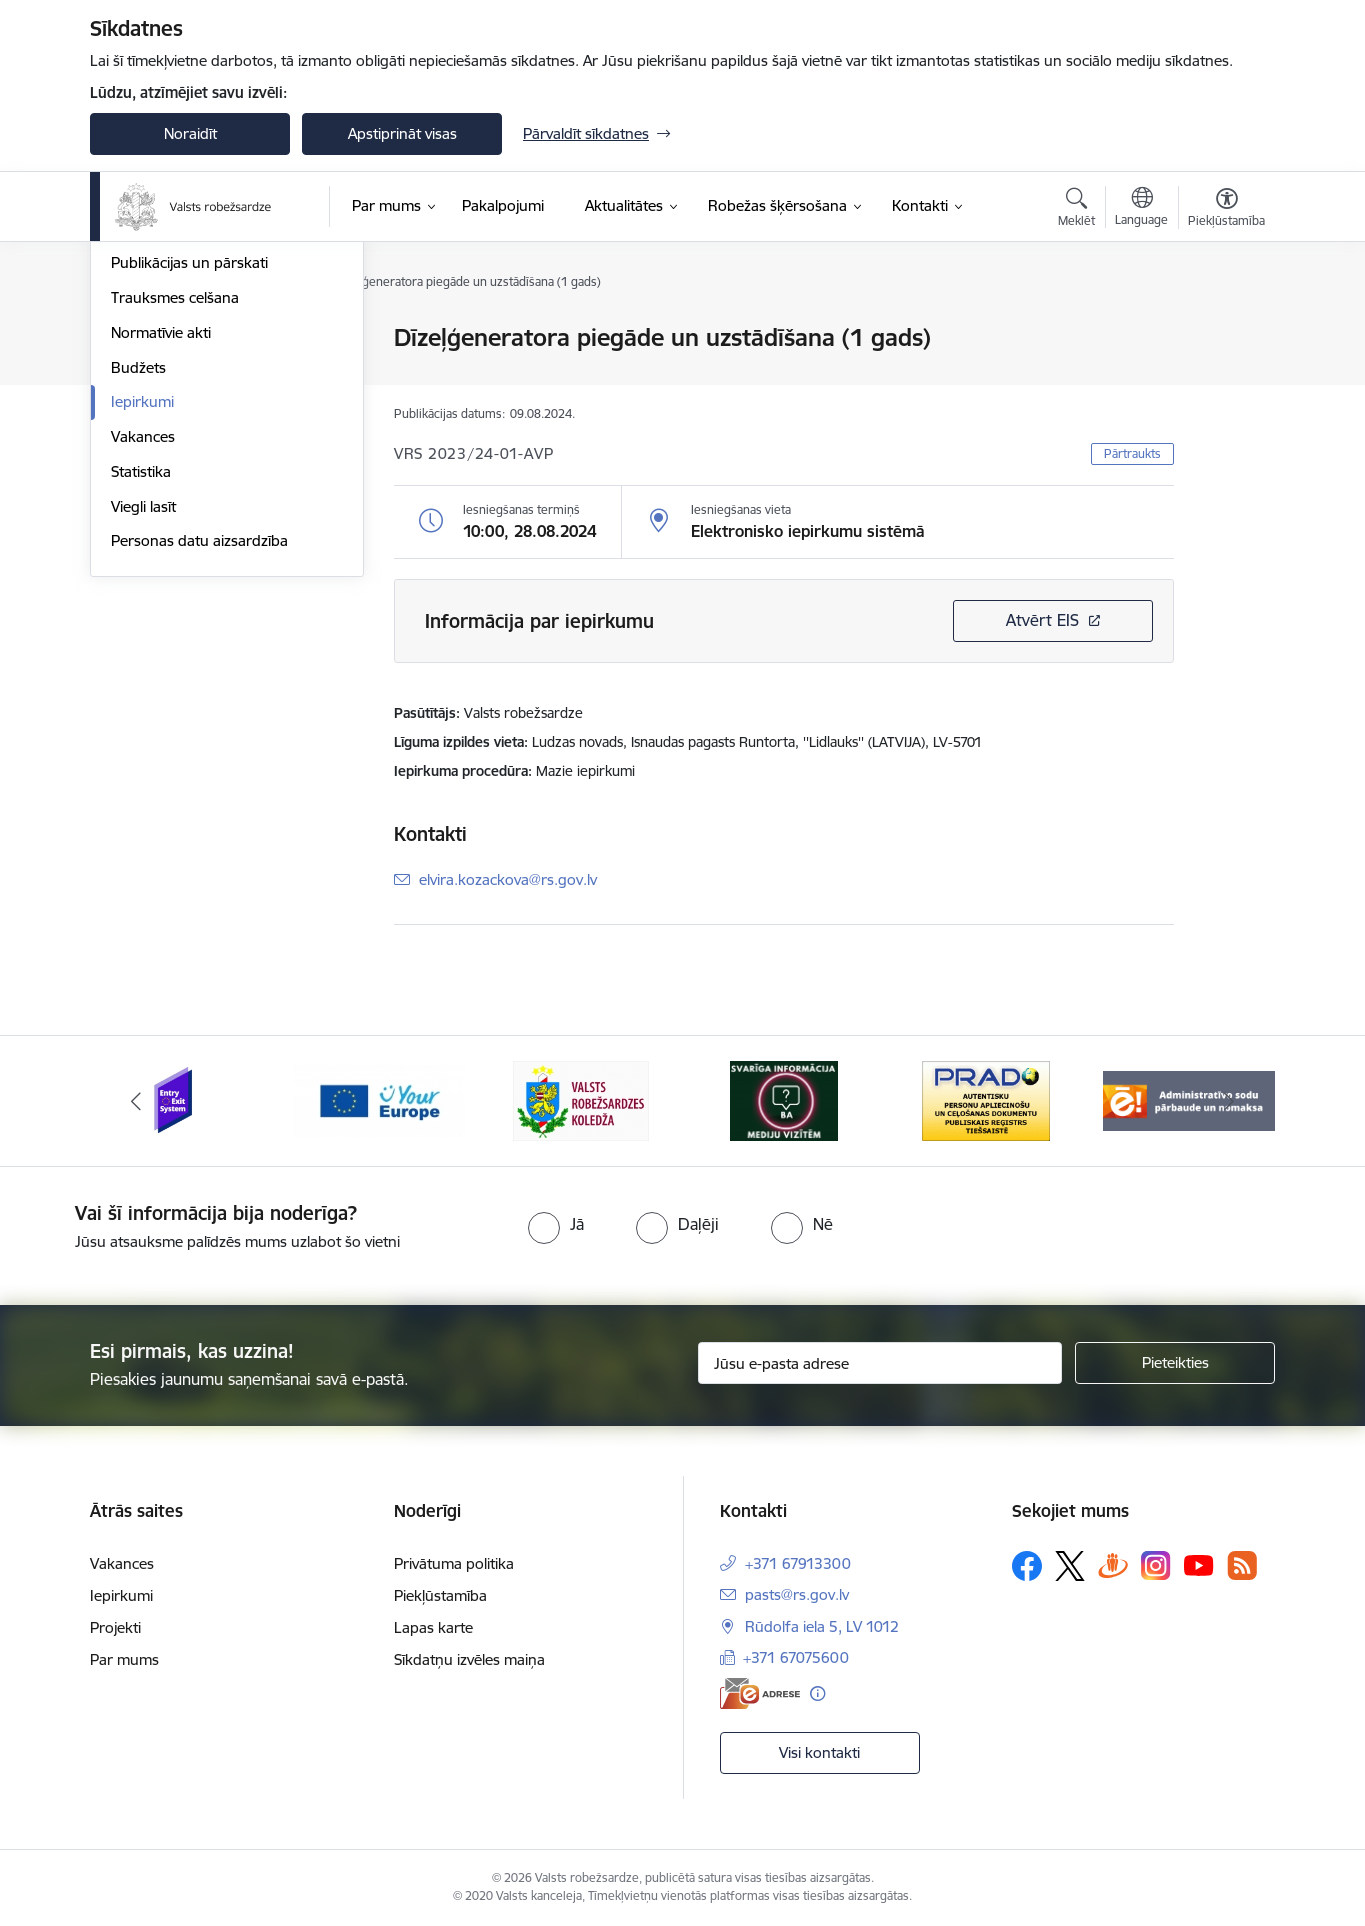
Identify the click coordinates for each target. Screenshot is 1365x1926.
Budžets (138, 582)
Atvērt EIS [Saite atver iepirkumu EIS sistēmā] (1042, 620)
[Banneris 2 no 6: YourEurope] (379, 1099)
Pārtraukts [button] (1132, 453)
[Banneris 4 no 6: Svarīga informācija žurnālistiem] (784, 1099)
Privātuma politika (454, 1563)
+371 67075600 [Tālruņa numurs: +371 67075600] (796, 1657)
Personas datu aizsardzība (199, 756)
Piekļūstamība (440, 1595)
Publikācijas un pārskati (189, 478)
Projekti (115, 1627)
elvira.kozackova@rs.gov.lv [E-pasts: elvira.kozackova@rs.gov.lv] (508, 879)
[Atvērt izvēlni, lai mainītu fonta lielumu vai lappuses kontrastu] (1226, 210)
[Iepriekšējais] (136, 1101)
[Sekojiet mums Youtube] (1199, 1565)
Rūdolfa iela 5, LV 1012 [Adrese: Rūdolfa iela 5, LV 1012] (822, 1626)
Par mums (124, 1659)
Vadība (134, 339)
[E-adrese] (760, 1693)
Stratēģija (142, 373)
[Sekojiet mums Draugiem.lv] (1113, 1565)
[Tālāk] (1230, 1101)
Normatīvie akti (161, 547)
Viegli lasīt (143, 721)
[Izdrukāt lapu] (1226, 329)
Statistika (141, 686)
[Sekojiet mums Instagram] (1156, 1565)
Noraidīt (190, 133)
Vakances (143, 651)
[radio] (556, 1224)
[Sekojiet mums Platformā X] (1070, 1566)
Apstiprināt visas (402, 133)
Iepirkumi (142, 617)
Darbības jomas (163, 443)
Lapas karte (433, 1627)
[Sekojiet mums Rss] (1242, 1565)
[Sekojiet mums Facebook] (1027, 1566)
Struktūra (143, 408)
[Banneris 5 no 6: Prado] (986, 1099)
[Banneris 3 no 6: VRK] (581, 1099)
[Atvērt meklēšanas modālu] (1076, 210)
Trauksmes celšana (175, 512)
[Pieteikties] (1175, 1363)
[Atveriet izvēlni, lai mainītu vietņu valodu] (1141, 209)
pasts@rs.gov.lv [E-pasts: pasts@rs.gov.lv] (797, 1594)
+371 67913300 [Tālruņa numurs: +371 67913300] (798, 1563)
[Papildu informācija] (817, 1693)
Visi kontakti (819, 1752)
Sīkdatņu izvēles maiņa (469, 1659)
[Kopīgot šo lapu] (1226, 379)
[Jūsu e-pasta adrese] (880, 1363)
